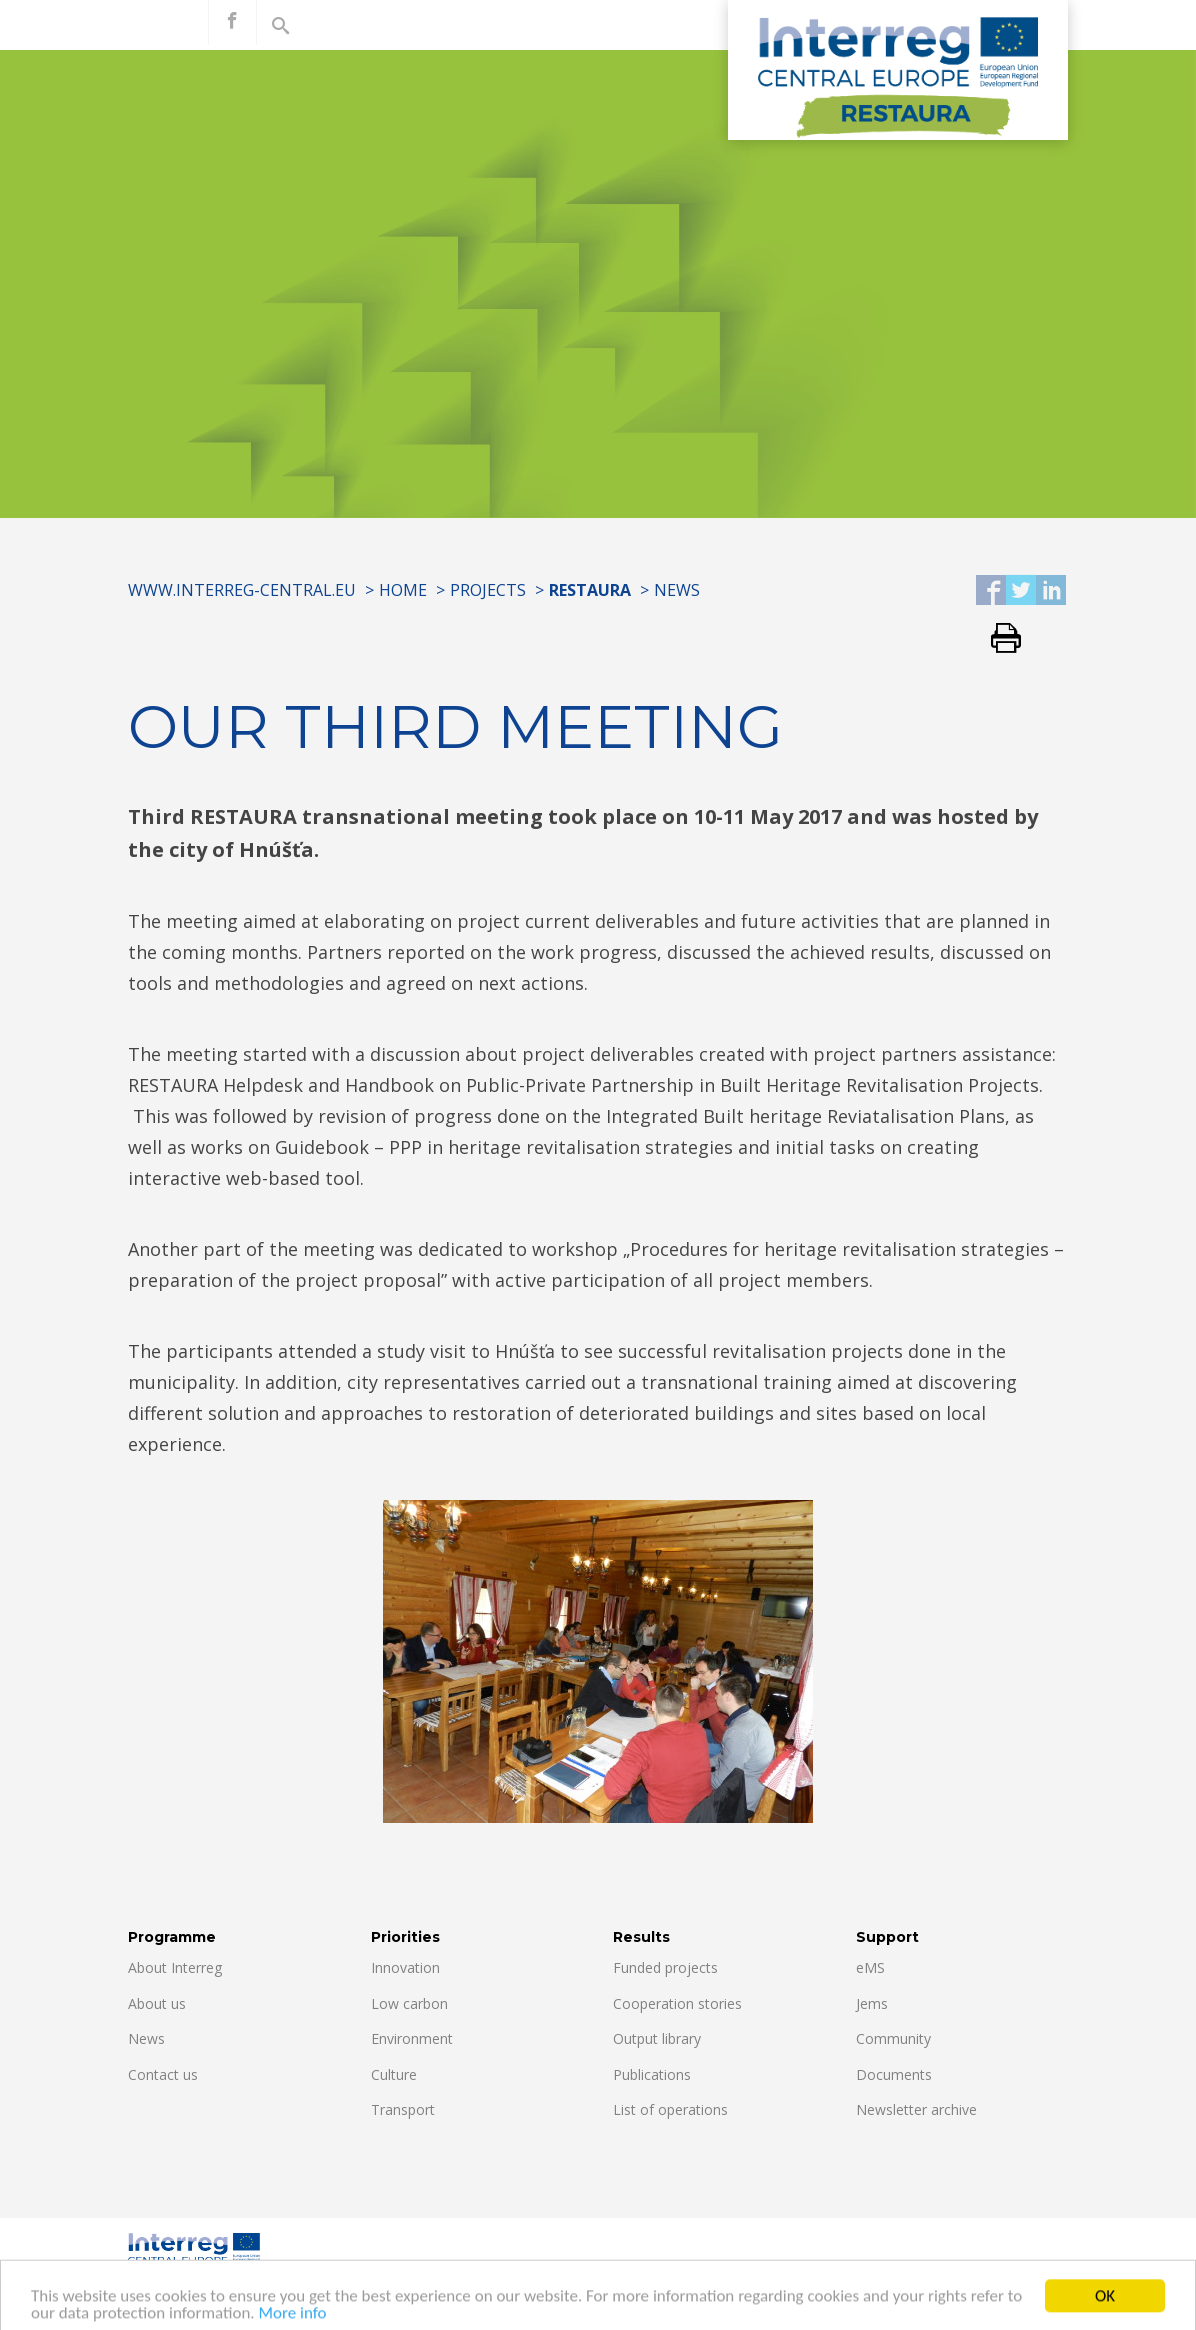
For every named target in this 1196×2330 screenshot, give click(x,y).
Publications (652, 2074)
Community (893, 2038)
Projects (488, 590)
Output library (657, 2038)
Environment (412, 2038)
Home (403, 590)
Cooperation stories (677, 2003)
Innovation (405, 1967)
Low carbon (409, 2003)
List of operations (670, 2109)
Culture (394, 2074)
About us (157, 2003)
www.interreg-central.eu (242, 590)
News (677, 590)
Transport (403, 2109)
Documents (894, 2074)
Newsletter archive (916, 2109)
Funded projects (665, 1967)
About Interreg (175, 1967)
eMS (870, 1967)
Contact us (163, 2074)
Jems (872, 2003)
